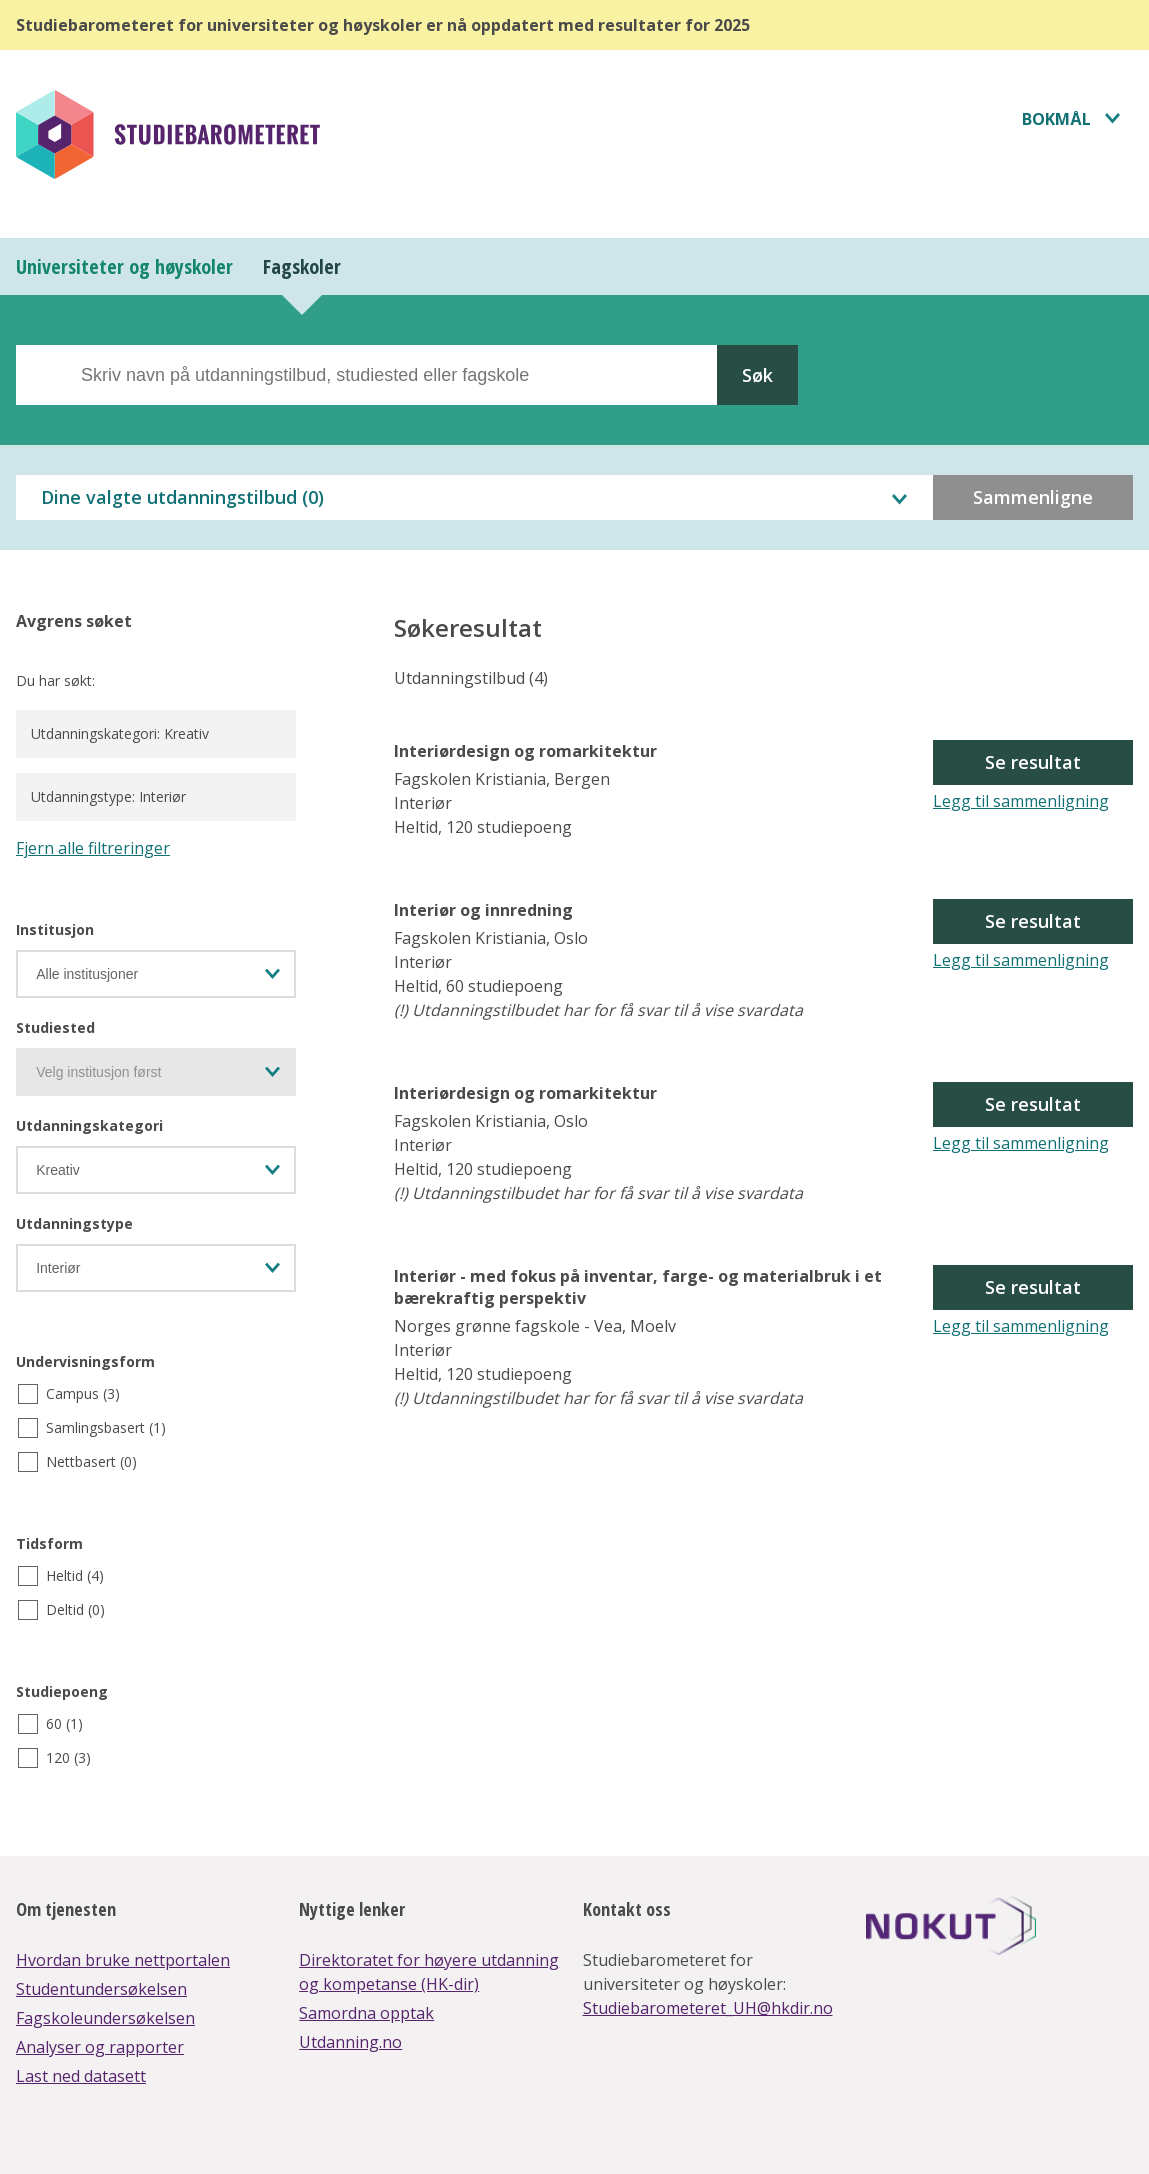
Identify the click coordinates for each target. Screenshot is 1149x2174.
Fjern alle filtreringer (93, 848)
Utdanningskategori (89, 1125)
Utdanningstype (74, 1223)
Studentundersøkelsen (101, 1989)
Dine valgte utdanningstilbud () (182, 497)
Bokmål (1056, 119)
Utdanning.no (350, 2042)
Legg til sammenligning (1021, 801)
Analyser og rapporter (100, 2047)
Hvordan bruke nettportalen (123, 1960)
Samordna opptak (366, 2013)
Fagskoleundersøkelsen (105, 2018)
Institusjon (55, 929)
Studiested (55, 1027)
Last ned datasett (81, 2076)
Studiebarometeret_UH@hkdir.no (708, 2008)
